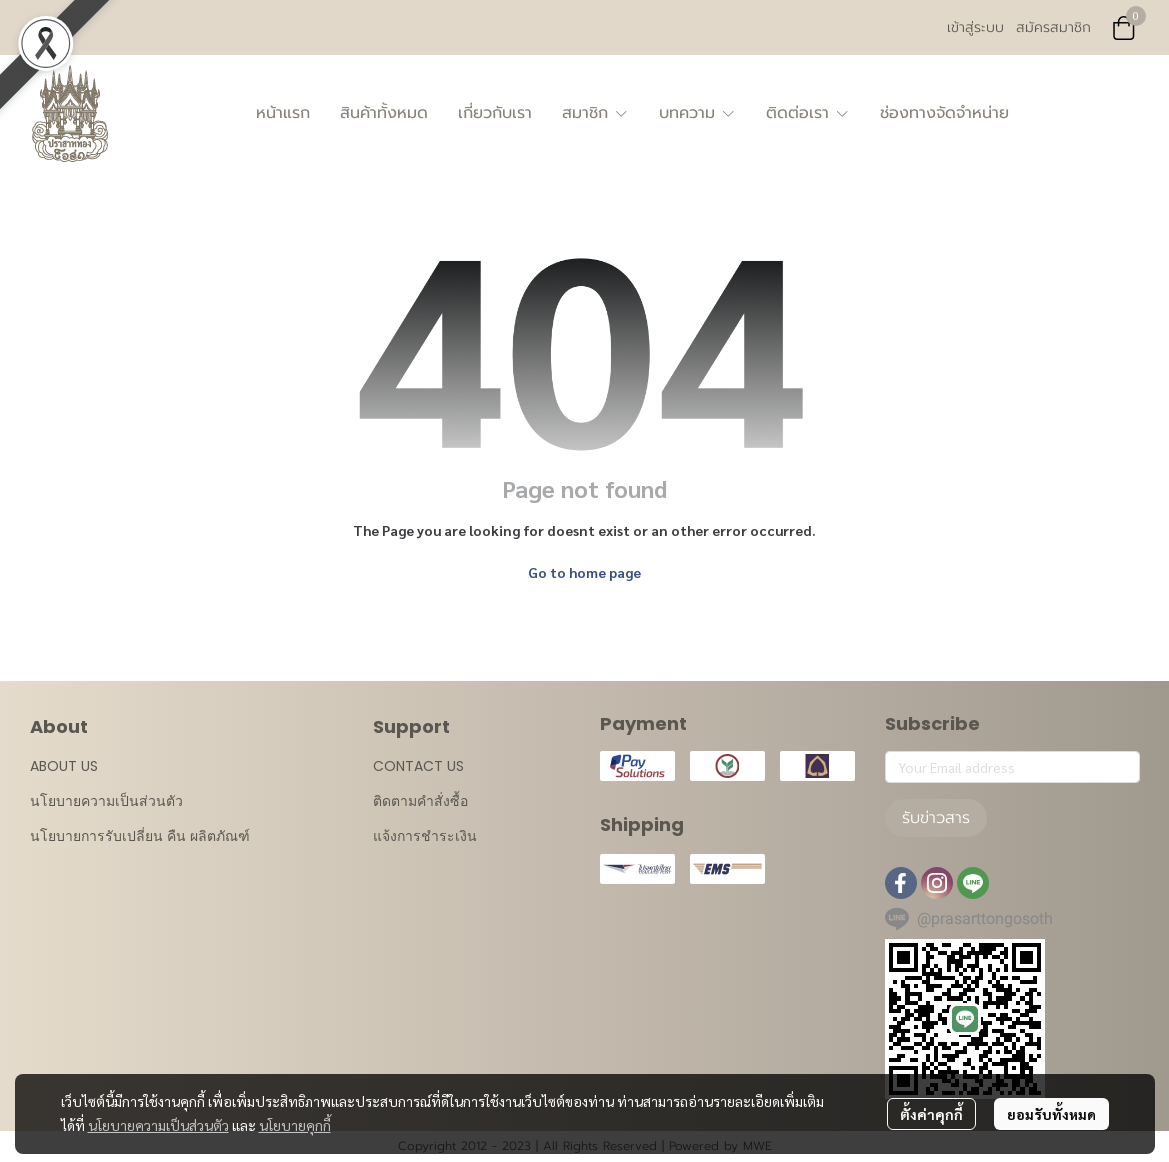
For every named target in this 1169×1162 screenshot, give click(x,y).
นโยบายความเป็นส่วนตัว (158, 1125)
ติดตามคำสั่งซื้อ (420, 801)
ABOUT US (64, 766)
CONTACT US (418, 766)
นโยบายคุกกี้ (295, 1125)
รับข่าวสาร (936, 818)
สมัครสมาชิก (1053, 27)
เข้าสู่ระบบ (975, 27)
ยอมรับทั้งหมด (1051, 1114)
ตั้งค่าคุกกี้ (931, 1114)
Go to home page (584, 572)
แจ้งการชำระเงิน (425, 836)
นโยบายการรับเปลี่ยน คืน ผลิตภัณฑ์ (140, 836)
